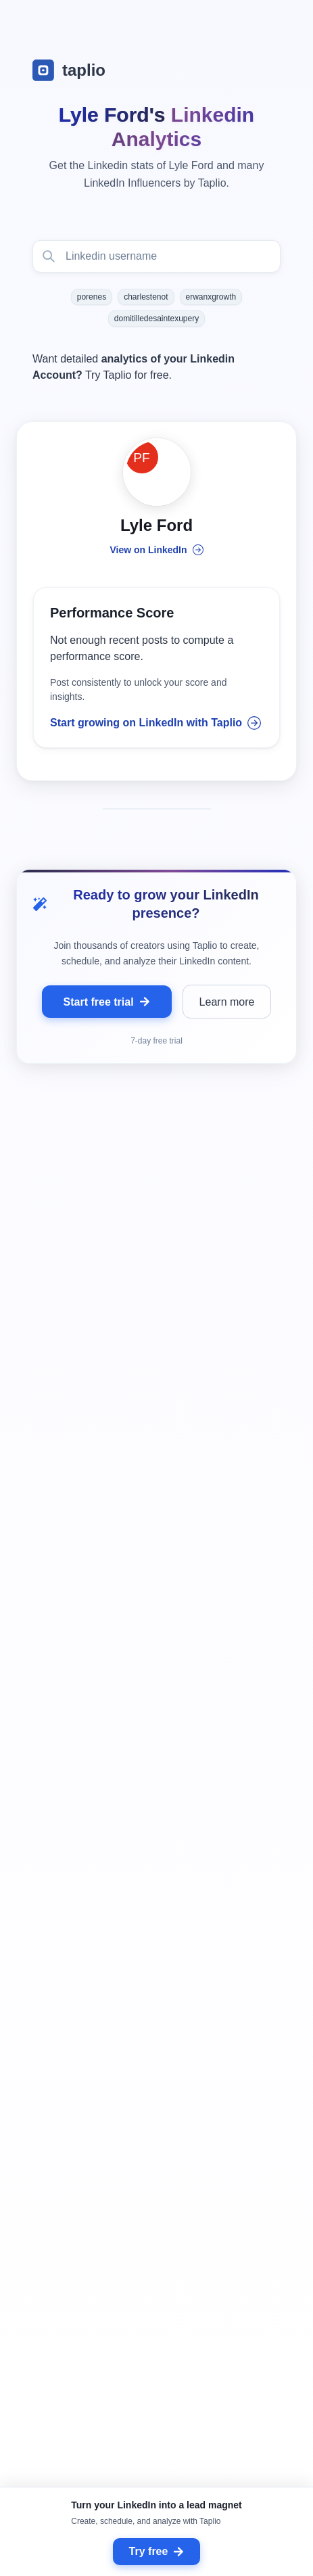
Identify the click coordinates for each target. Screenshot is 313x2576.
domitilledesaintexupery (156, 318)
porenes (91, 297)
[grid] (156, 1864)
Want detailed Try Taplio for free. (133, 367)
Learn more (227, 1002)
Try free (157, 2551)
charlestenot (146, 297)
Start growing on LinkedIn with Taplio (155, 723)
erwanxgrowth (211, 297)
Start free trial (107, 1002)
